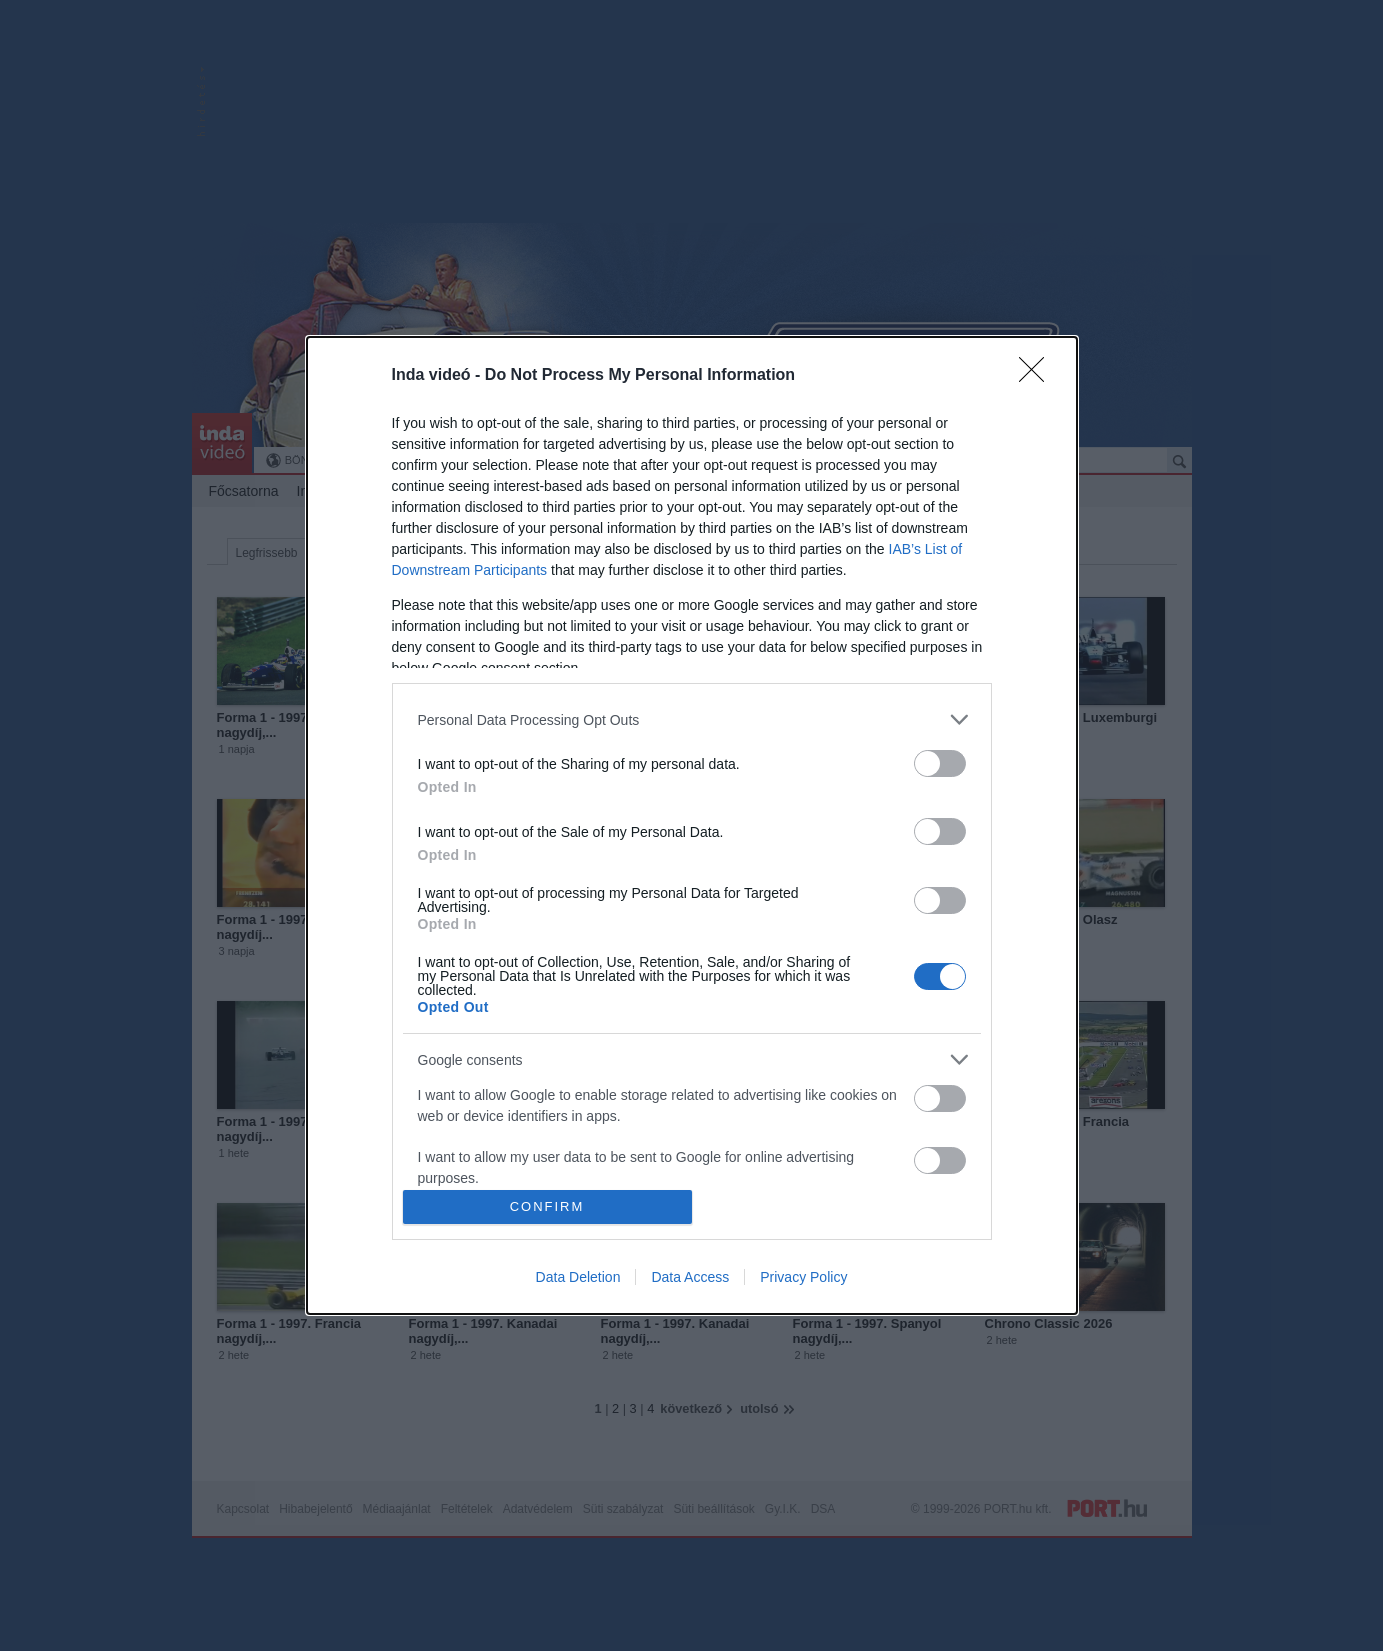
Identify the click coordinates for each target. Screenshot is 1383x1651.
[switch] (940, 763)
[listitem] (692, 719)
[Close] (1038, 376)
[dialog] (692, 825)
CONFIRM (547, 1206)
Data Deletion (578, 1277)
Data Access (690, 1277)
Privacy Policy (803, 1277)
